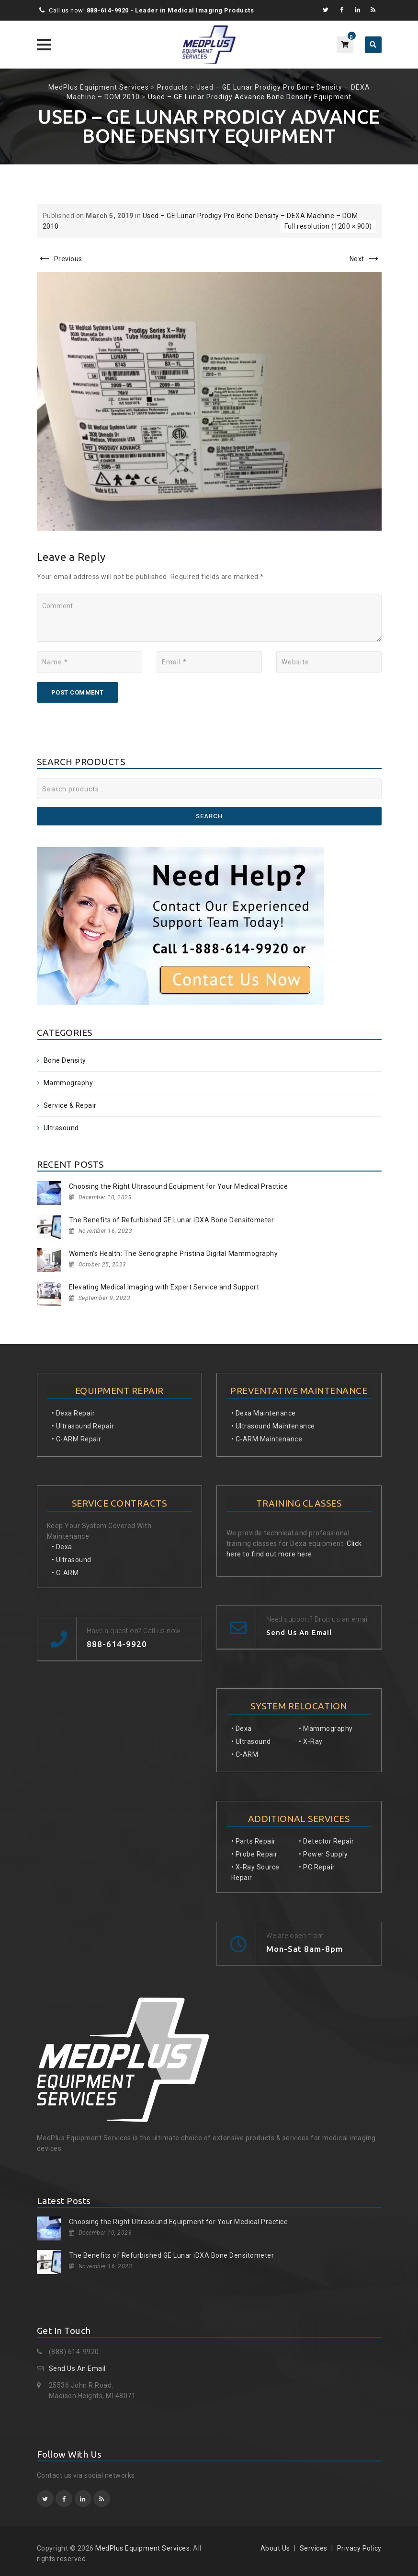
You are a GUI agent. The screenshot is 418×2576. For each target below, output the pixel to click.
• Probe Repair (254, 1854)
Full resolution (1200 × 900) (328, 226)
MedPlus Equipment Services (142, 2548)
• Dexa (62, 1547)
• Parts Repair (253, 1841)
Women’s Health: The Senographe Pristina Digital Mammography (173, 1253)
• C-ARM (65, 1573)
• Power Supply (323, 1854)
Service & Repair (70, 1105)
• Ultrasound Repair (83, 1426)
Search (209, 816)
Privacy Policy (359, 2548)
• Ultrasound (71, 1560)
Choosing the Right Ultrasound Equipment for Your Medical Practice (178, 1186)
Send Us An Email (77, 2368)
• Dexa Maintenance (263, 1413)
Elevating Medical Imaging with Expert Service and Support (164, 1287)
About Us (275, 2548)
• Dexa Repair (73, 1413)
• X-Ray (311, 1741)
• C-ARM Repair (77, 1439)
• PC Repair (317, 1867)
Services (314, 2548)
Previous (59, 259)
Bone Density (65, 1060)
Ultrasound (61, 1128)
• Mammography (326, 1728)
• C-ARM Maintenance (267, 1439)
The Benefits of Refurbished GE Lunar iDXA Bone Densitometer (171, 1220)
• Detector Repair (326, 1841)
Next (366, 259)
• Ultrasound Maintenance (273, 1426)
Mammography (68, 1083)
